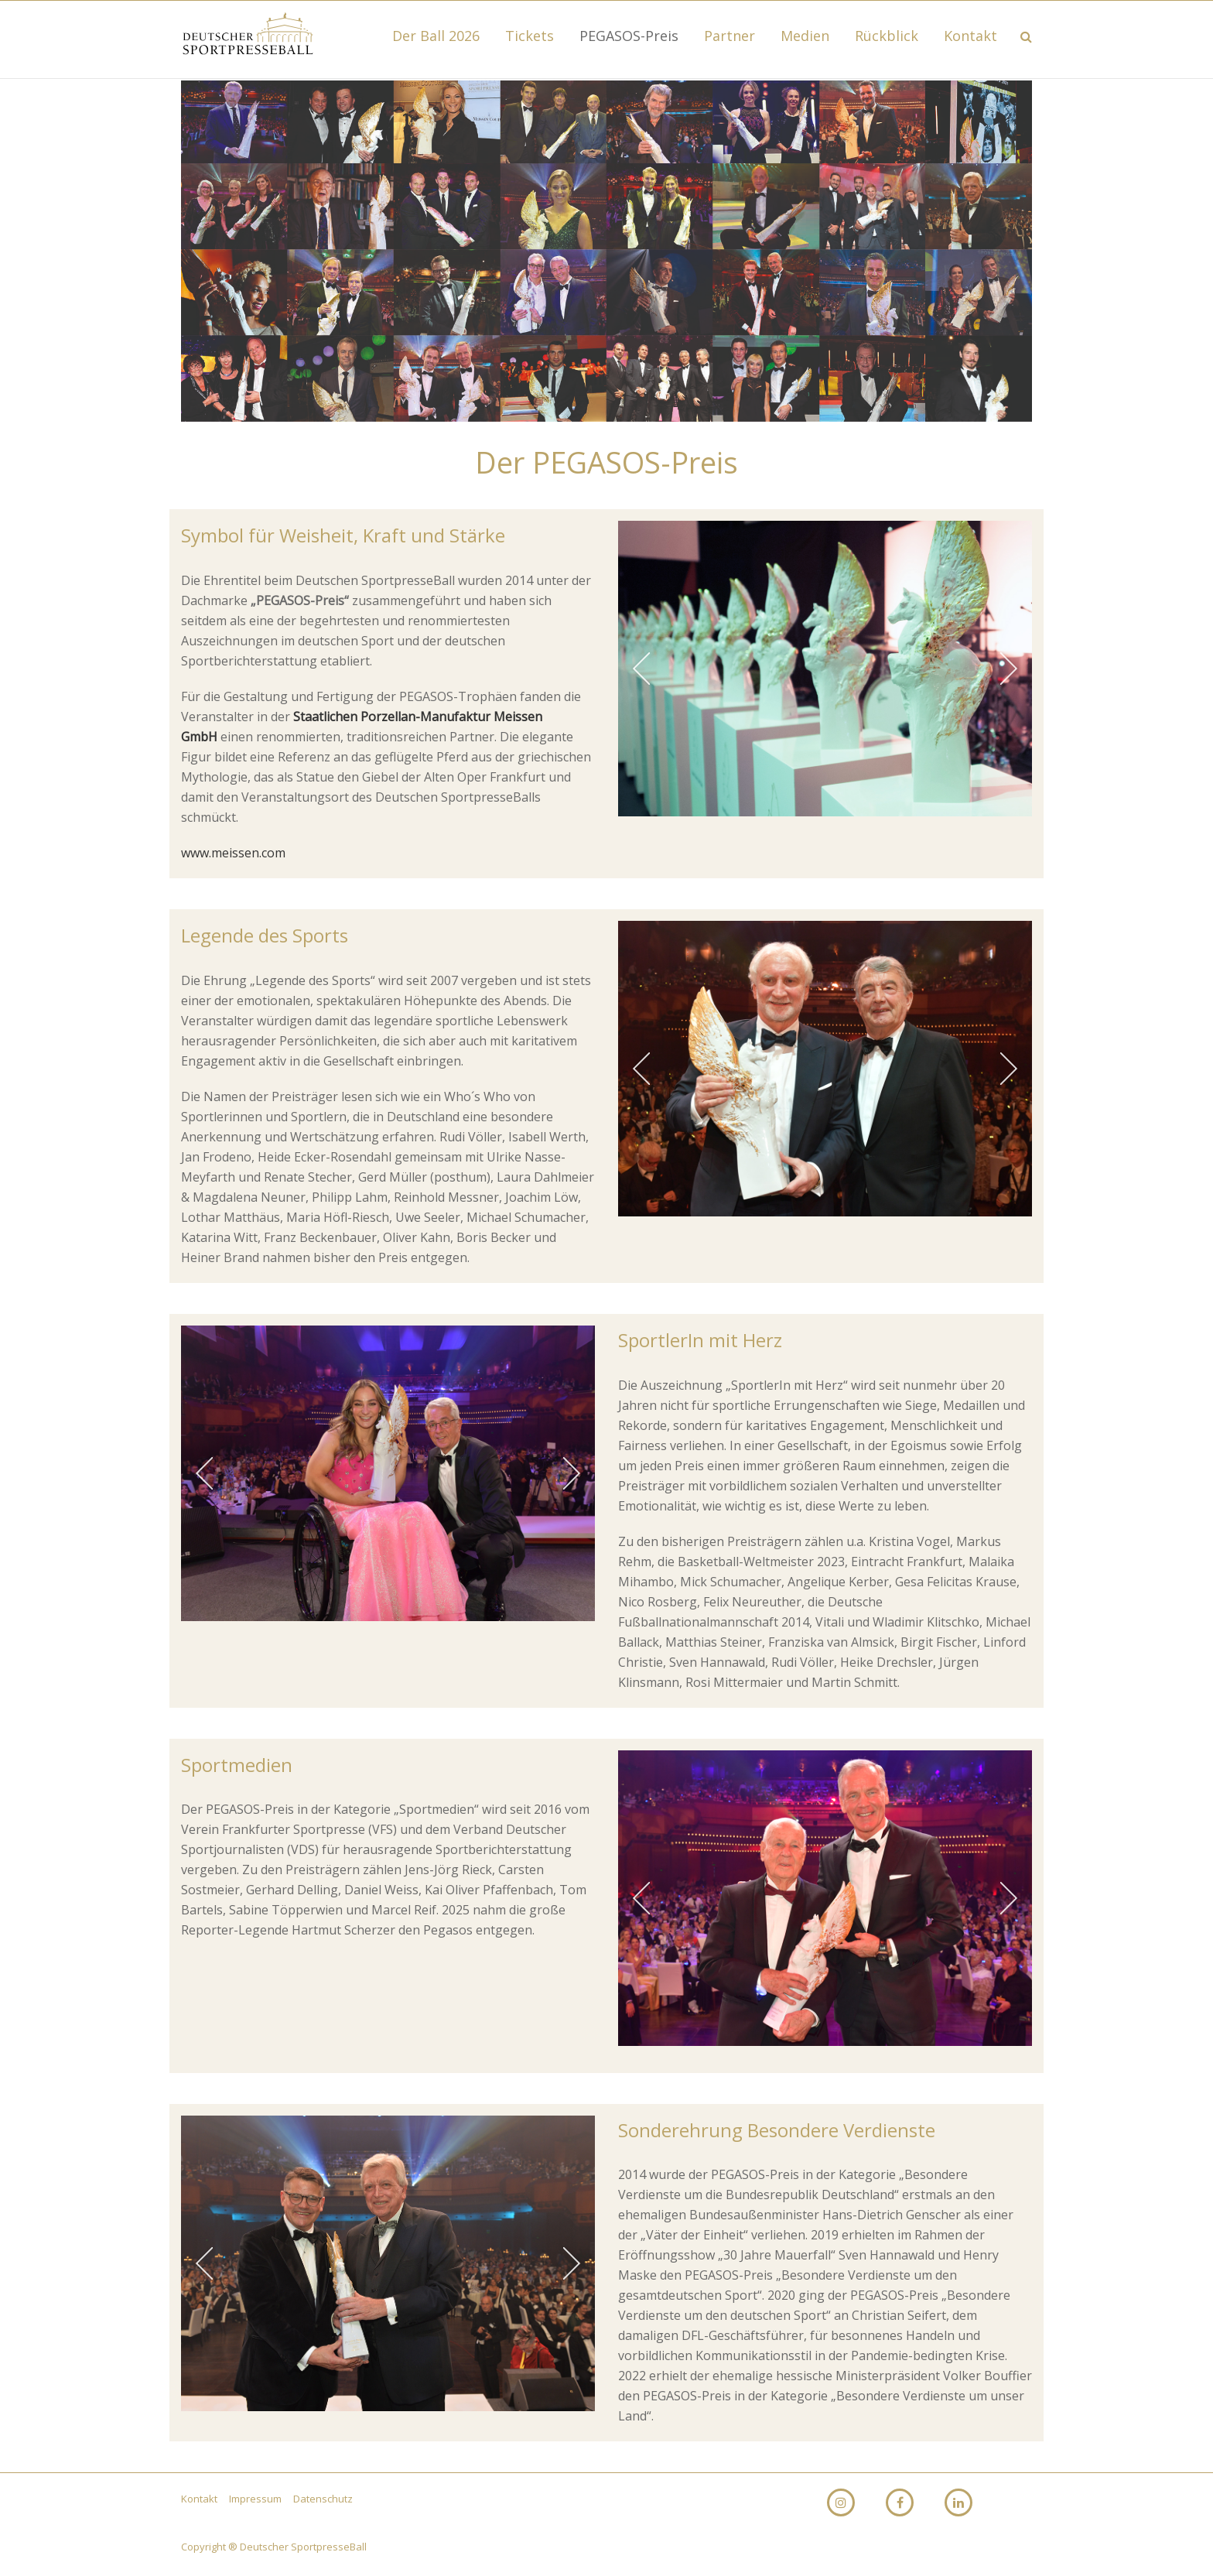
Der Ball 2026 (436, 35)
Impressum (256, 2499)
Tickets (529, 35)
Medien (805, 35)
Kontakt (970, 35)
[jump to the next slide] (1008, 668)
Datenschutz (323, 2499)
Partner (729, 35)
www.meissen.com (233, 852)
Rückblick (886, 35)
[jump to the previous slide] (641, 668)
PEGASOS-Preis (628, 35)
